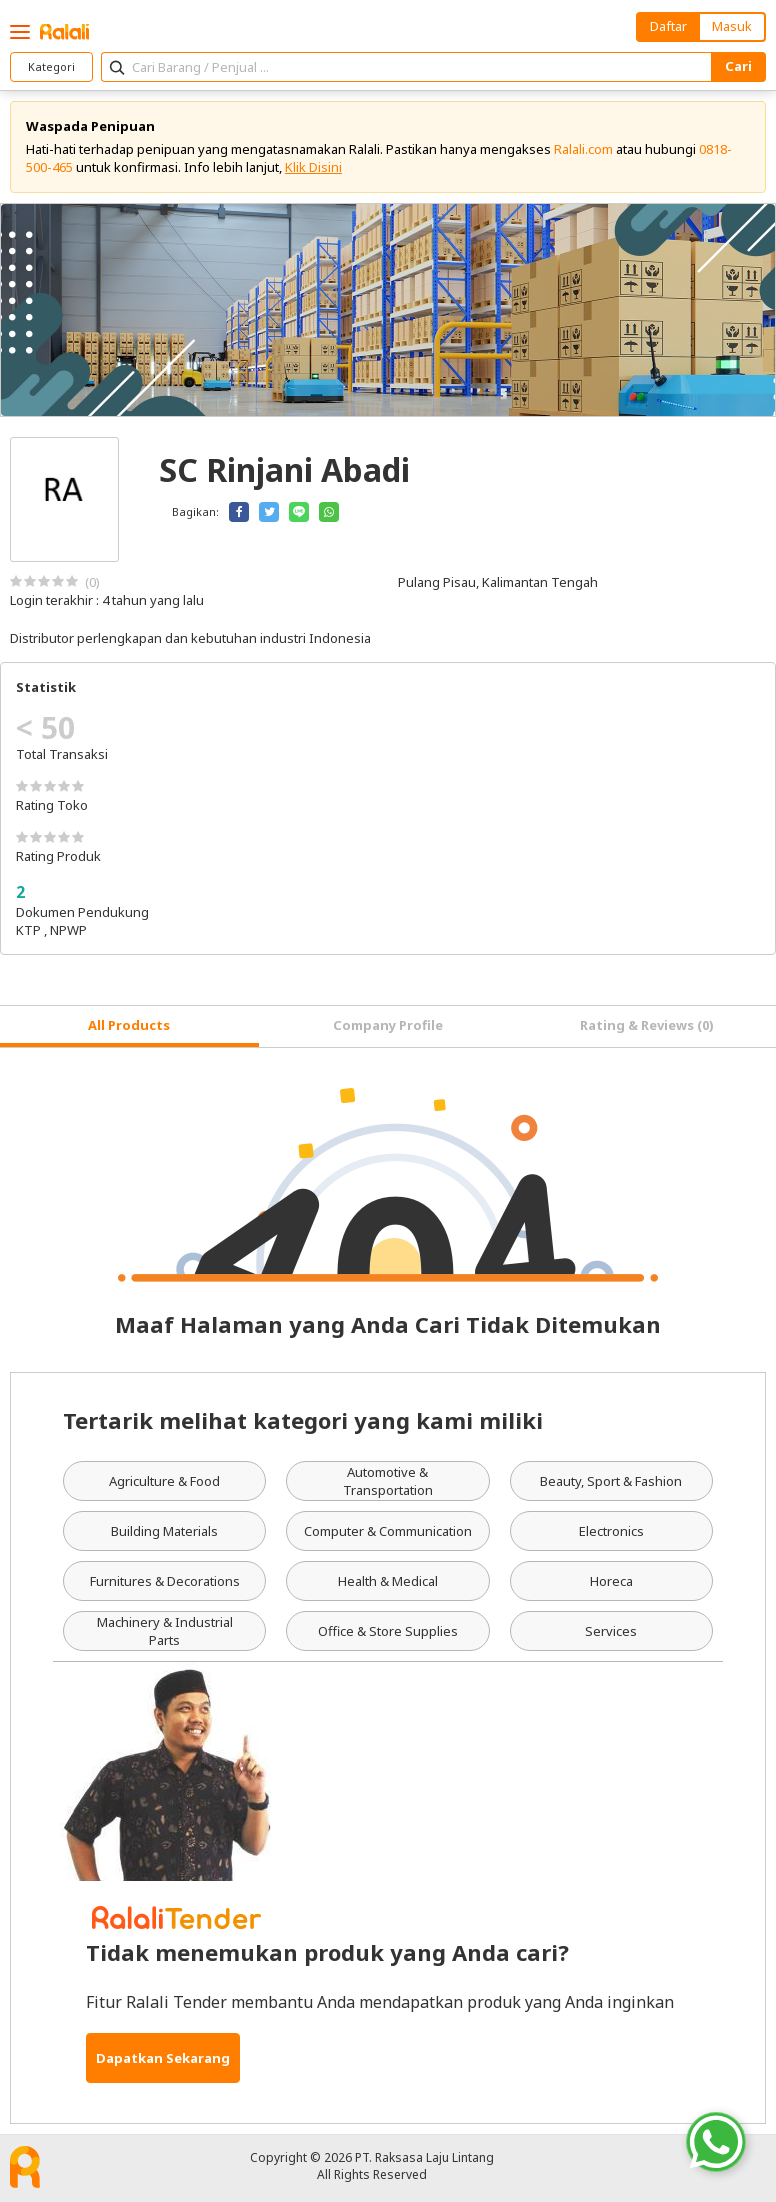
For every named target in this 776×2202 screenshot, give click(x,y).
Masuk (732, 26)
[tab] (129, 1026)
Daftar (668, 26)
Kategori (51, 66)
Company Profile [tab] (388, 1025)
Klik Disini (313, 167)
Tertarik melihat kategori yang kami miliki (303, 1420)
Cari (738, 66)
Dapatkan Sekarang (163, 2058)
